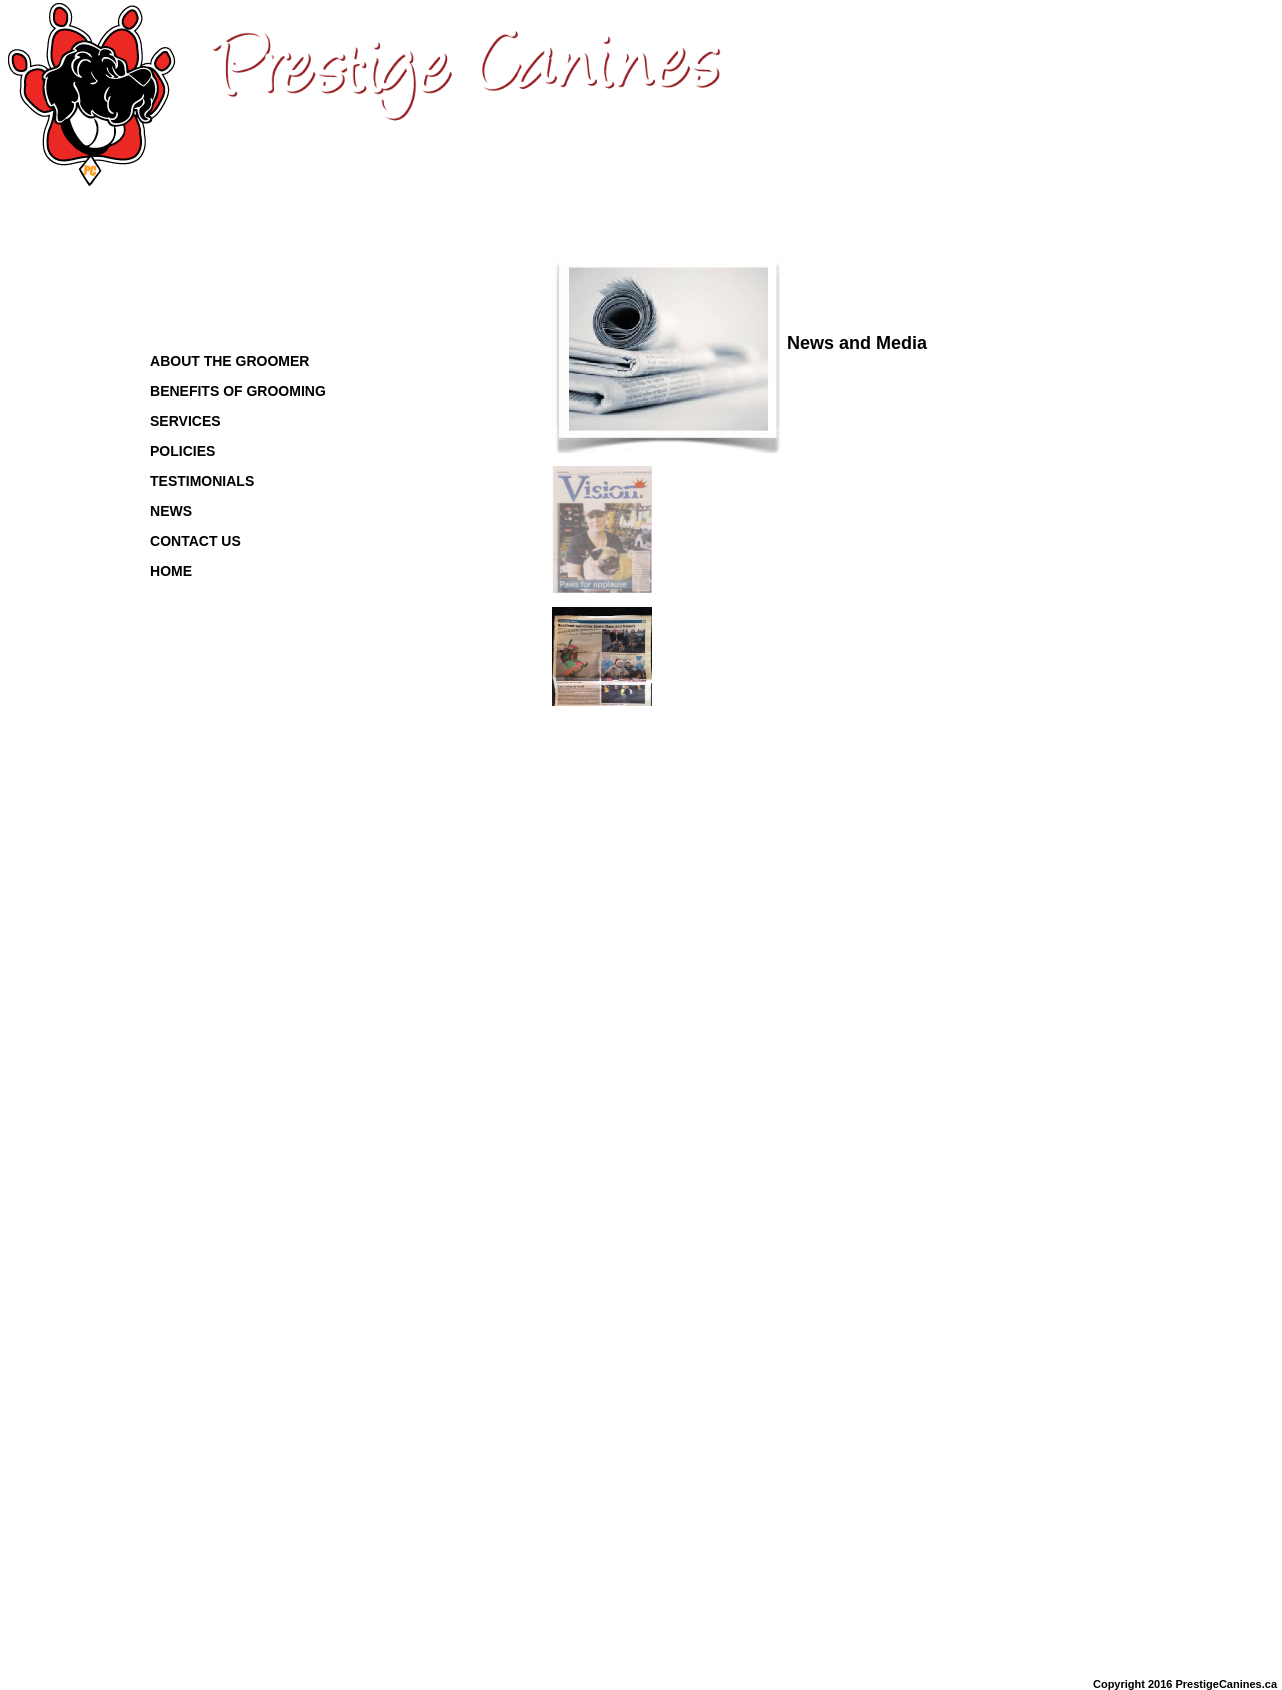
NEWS (171, 511)
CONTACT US (195, 541)
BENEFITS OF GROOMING (238, 391)
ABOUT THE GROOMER (229, 361)
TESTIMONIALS (202, 481)
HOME (171, 571)
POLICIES (182, 451)
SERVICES (185, 421)
